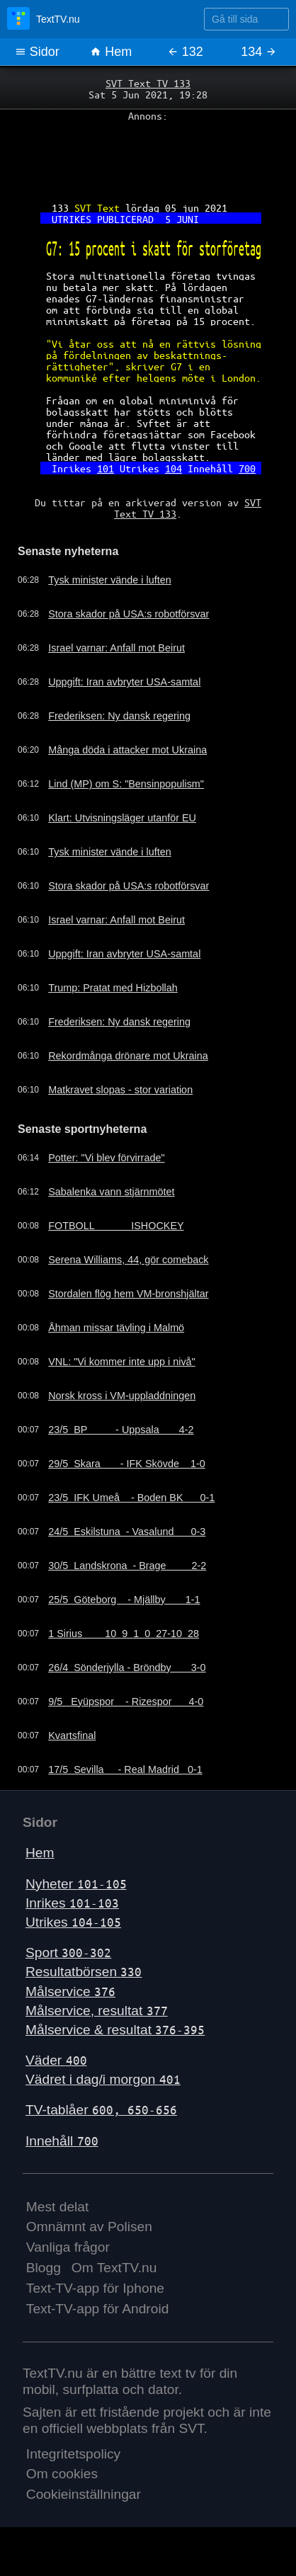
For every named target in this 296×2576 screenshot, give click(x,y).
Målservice (70, 1991)
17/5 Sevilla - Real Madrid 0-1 (125, 1769)
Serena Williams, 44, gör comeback (128, 1259)
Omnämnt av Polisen (89, 2226)
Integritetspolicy (73, 2453)
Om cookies (62, 2473)
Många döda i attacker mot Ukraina (127, 750)
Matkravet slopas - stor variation (120, 1089)
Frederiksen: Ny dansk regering (119, 716)
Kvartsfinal (72, 1735)
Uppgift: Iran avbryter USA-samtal (124, 682)
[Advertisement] (148, 156)
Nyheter (76, 1883)
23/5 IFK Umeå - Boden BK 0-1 (131, 1497)
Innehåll (61, 2140)
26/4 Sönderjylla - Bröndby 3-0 (126, 1667)
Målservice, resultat (96, 2010)
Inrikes (72, 1903)
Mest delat (57, 2206)
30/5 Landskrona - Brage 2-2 (127, 1565)
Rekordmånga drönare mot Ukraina (128, 1055)
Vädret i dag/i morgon (103, 2079)
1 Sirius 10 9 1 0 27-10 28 (123, 1633)
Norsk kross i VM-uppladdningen (121, 1395)
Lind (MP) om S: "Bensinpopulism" (126, 784)
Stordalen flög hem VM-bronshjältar (128, 1293)
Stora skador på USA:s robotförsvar (128, 614)
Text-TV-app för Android (97, 2308)
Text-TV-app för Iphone (95, 2288)
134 (259, 52)
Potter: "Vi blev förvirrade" (106, 1157)
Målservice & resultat (115, 2029)
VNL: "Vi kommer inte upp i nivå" (121, 1361)
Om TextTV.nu (114, 2267)
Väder (56, 2060)
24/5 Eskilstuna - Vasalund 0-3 (126, 1531)
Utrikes (73, 1922)
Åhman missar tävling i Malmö (116, 1327)
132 (185, 52)
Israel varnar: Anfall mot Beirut (116, 648)
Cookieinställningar (83, 2494)
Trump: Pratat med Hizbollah (113, 987)
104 (173, 468)
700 (247, 468)
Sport (68, 1952)
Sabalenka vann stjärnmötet (111, 1191)
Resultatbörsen (83, 1971)
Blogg (43, 2267)
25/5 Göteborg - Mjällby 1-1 (124, 1599)
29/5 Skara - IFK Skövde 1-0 (126, 1463)
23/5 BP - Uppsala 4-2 (120, 1429)
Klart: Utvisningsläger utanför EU (122, 817)
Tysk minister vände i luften (109, 580)
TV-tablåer (101, 2109)
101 (105, 468)
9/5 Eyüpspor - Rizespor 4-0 (125, 1701)
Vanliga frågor (68, 2247)
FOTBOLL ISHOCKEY (115, 1225)
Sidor (37, 52)
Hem (111, 52)
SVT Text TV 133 (148, 82)
